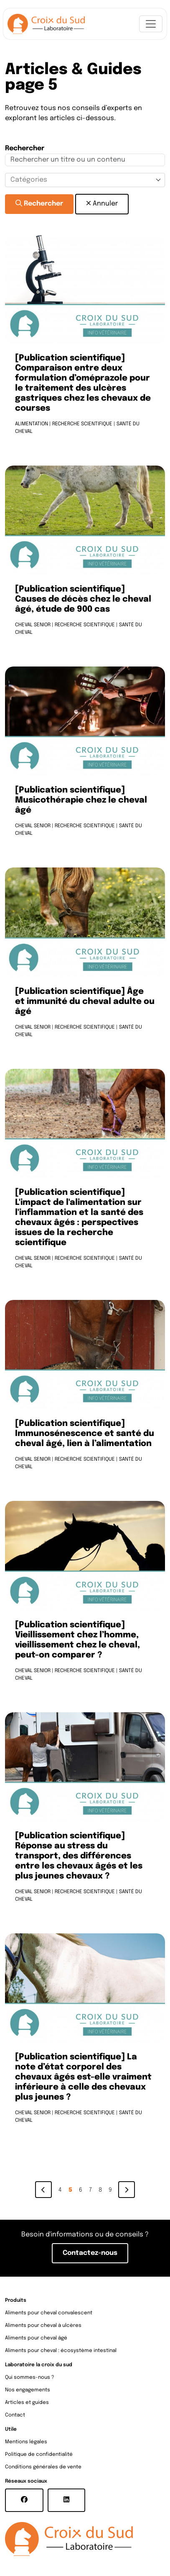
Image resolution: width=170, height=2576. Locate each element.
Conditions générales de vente (43, 2467)
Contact (15, 2415)
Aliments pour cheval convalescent (48, 2313)
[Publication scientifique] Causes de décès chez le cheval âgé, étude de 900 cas (83, 599)
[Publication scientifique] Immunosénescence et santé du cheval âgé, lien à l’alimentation (84, 1434)
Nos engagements (27, 2390)
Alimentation (31, 424)
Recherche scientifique (82, 424)
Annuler (102, 203)
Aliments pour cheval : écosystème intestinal (61, 2350)
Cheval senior (33, 625)
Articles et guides (27, 2402)
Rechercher (39, 203)
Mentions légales (26, 2442)
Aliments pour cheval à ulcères (43, 2325)
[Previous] (43, 2189)
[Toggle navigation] (150, 23)
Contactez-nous (90, 2253)
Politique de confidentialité (39, 2454)
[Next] (126, 2189)
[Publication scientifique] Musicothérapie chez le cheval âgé (81, 800)
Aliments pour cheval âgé (36, 2338)
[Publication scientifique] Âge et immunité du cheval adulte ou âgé (85, 1002)
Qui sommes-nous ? (29, 2377)
